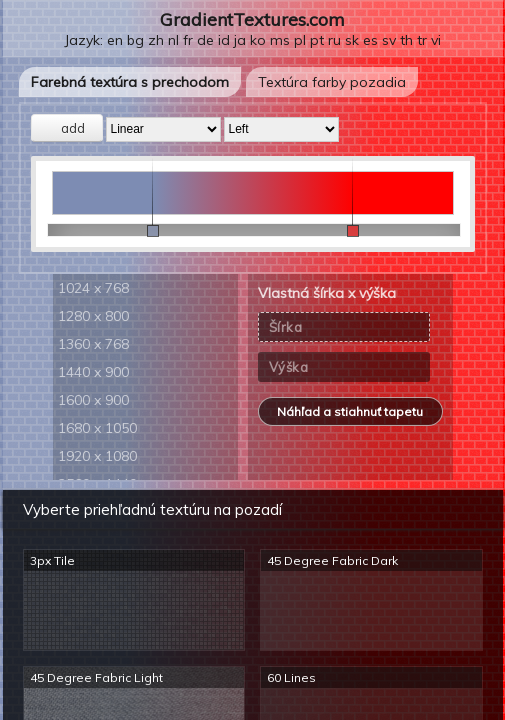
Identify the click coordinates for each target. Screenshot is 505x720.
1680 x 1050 (97, 428)
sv (389, 40)
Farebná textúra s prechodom (130, 82)
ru (334, 40)
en (115, 40)
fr (188, 40)
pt (317, 40)
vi (436, 40)
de (205, 40)
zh (156, 40)
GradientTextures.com (252, 19)
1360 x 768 (93, 344)
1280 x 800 (93, 316)
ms (280, 40)
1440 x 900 (93, 372)
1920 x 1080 (97, 456)
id (224, 40)
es (370, 40)
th (406, 40)
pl (300, 40)
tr (422, 40)
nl (173, 40)
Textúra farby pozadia (332, 82)
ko (258, 40)
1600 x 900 (93, 400)
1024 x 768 (93, 288)
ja (240, 40)
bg (135, 40)
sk (352, 40)
